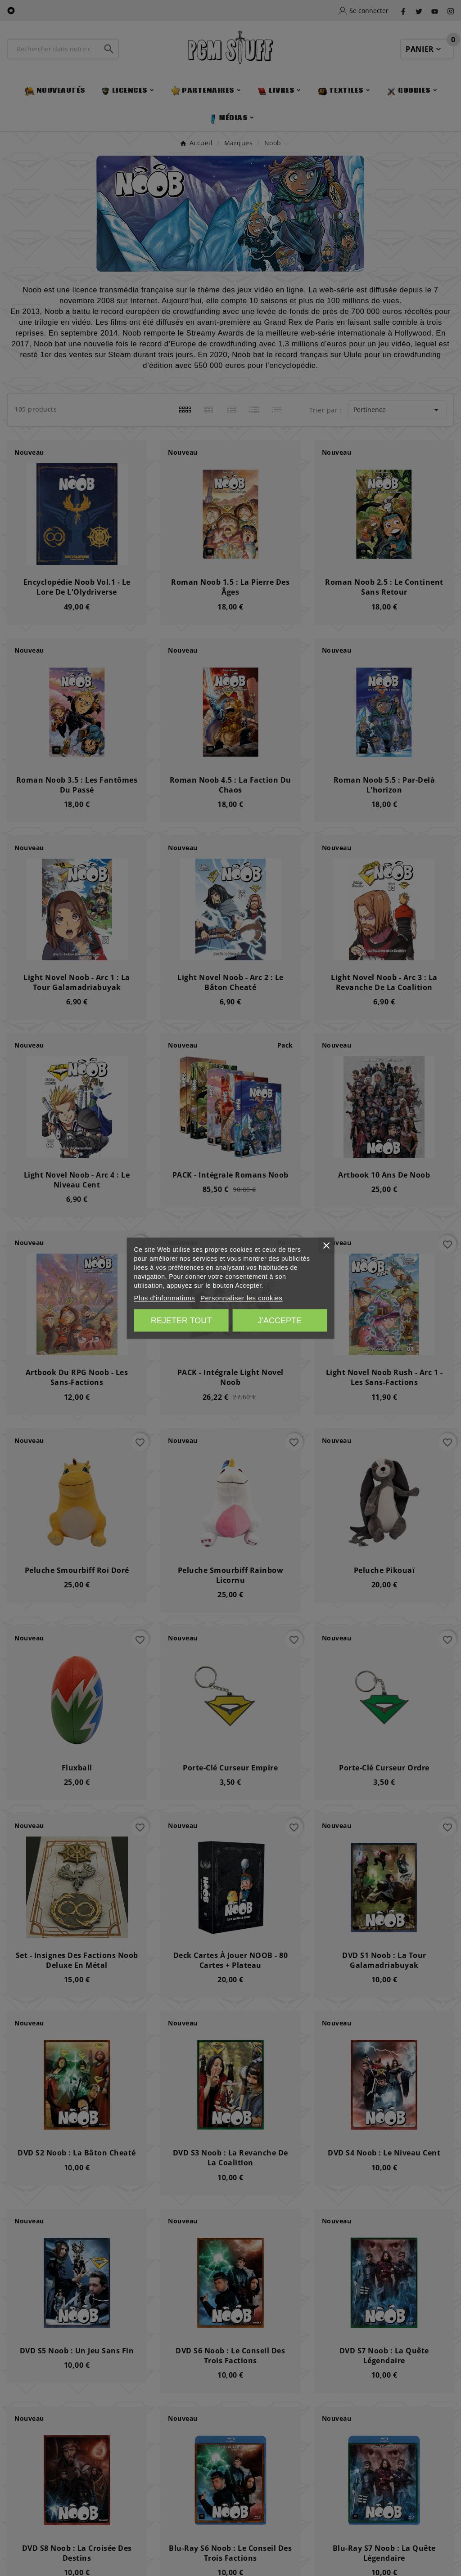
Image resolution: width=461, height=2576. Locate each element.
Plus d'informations (164, 1297)
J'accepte (280, 1320)
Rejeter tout (181, 1320)
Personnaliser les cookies (241, 1297)
